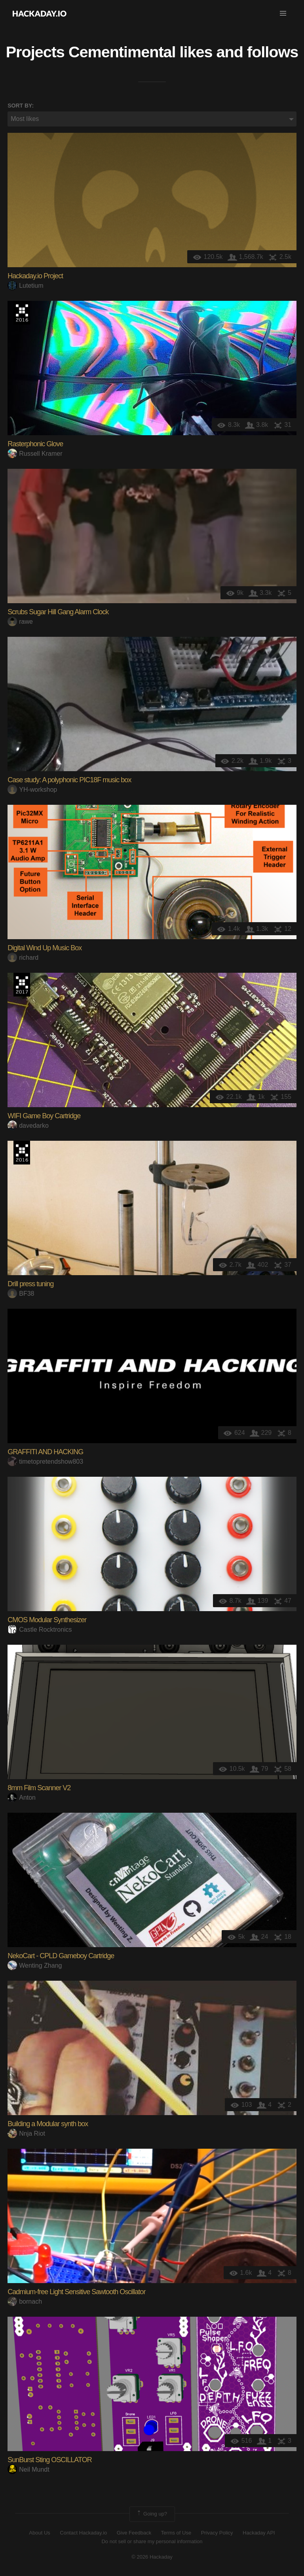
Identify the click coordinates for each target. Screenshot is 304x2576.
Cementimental (122, 51)
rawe (20, 621)
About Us (39, 2533)
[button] (283, 13)
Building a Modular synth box (48, 2124)
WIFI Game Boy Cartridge (44, 1116)
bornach (25, 2301)
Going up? (151, 2514)
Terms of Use (176, 2533)
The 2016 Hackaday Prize (21, 313)
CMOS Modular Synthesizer (47, 1620)
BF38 (21, 1293)
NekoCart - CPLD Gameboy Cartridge (61, 1956)
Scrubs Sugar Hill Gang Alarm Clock (58, 612)
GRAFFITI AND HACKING (45, 1452)
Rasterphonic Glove (35, 444)
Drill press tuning (30, 1284)
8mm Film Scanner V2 (39, 1788)
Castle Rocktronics (40, 1629)
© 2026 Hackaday (152, 2557)
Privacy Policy (217, 2533)
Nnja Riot (26, 2133)
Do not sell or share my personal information (151, 2541)
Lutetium (25, 285)
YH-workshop (32, 789)
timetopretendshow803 (45, 1461)
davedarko (28, 1125)
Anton (22, 1797)
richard (23, 957)
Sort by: (21, 105)
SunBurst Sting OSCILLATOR (49, 2460)
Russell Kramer (35, 453)
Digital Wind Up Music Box (45, 948)
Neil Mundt (28, 2469)
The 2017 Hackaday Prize (21, 984)
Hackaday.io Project (35, 276)
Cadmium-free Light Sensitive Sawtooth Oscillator (76, 2292)
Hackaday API (259, 2533)
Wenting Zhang (35, 1965)
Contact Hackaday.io (83, 2533)
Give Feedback (134, 2533)
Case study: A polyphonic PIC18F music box (69, 780)
